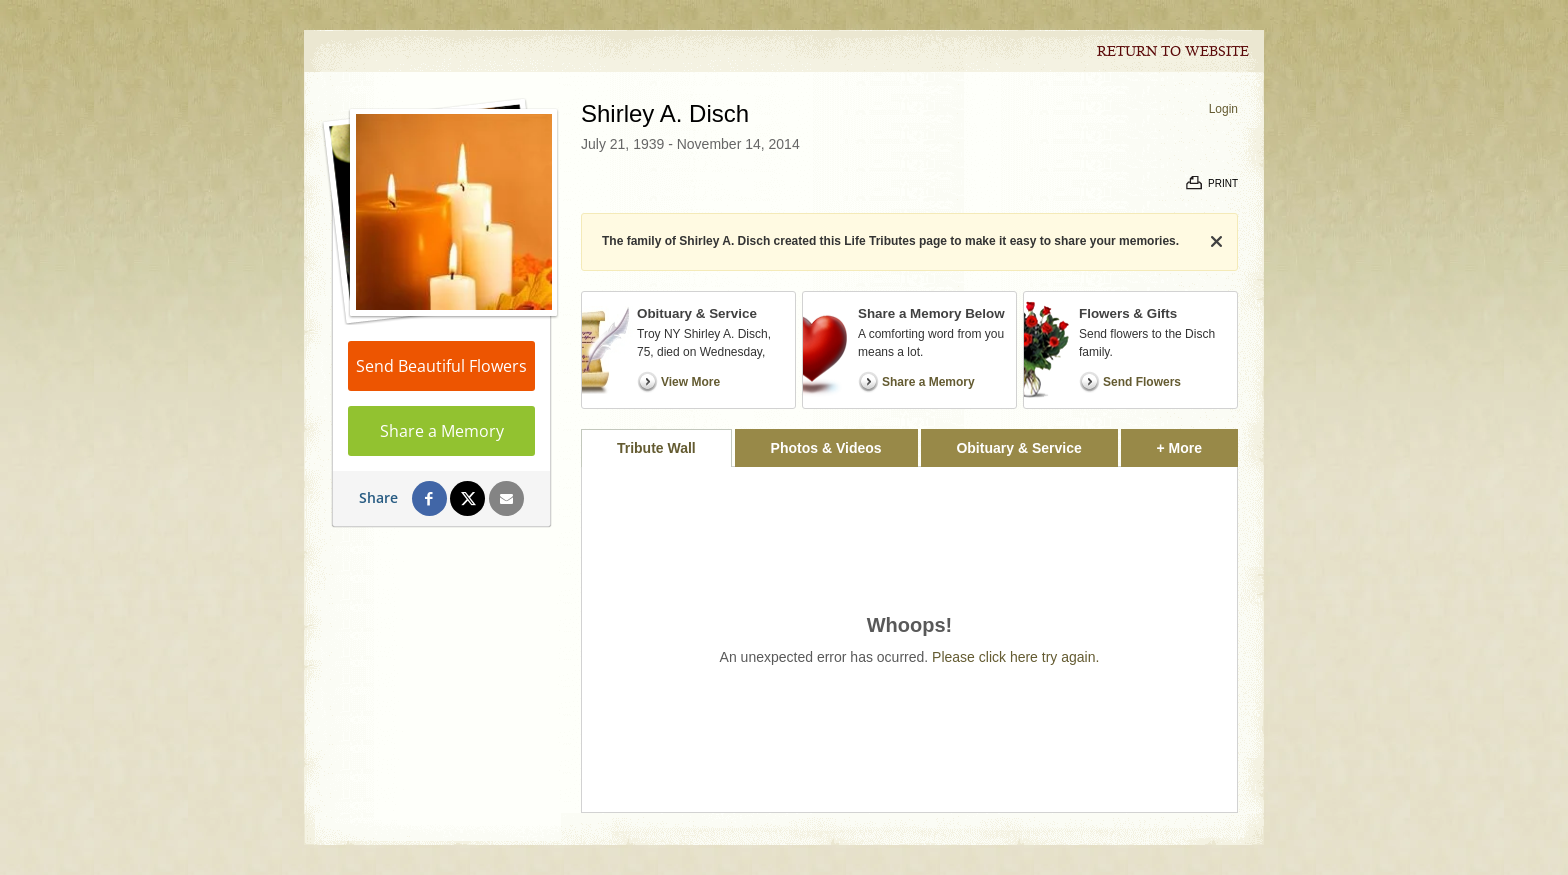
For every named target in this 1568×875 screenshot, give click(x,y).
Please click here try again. (1015, 657)
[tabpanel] (909, 639)
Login (1223, 109)
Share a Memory (442, 431)
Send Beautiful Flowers (441, 366)
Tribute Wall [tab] (656, 448)
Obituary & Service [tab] (1018, 448)
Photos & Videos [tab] (826, 448)
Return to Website (1173, 52)
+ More (1197, 442)
